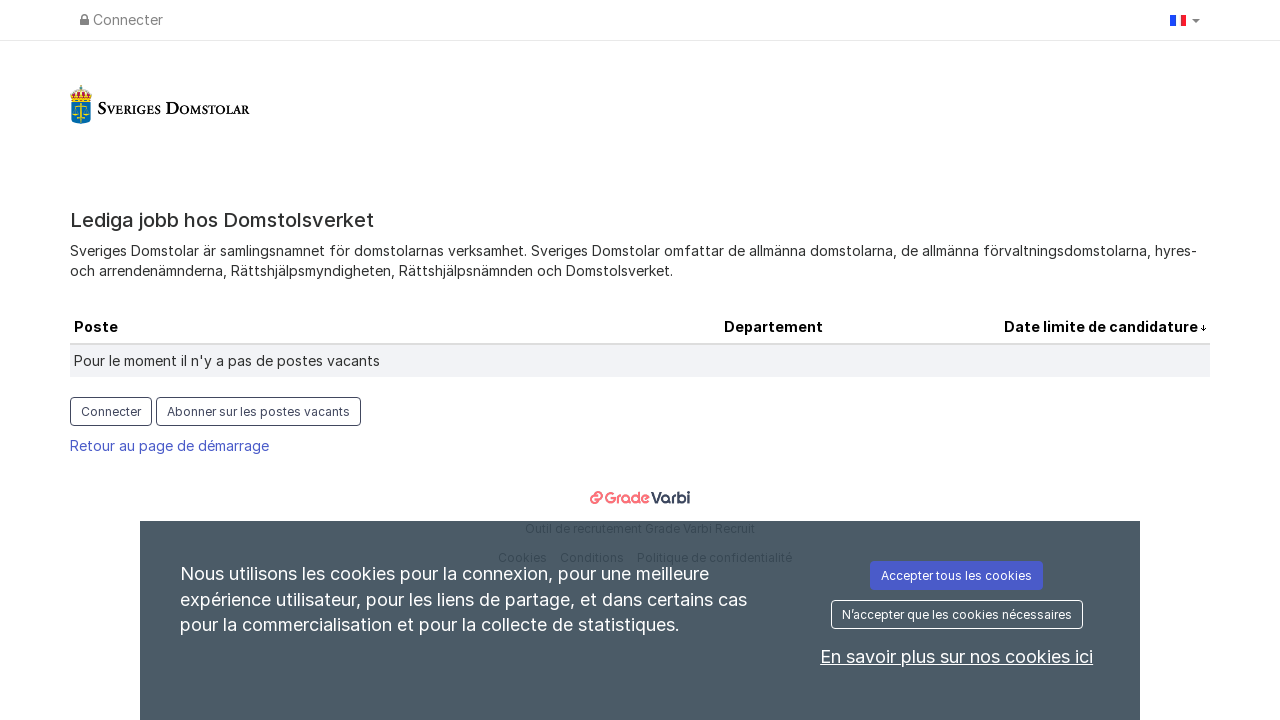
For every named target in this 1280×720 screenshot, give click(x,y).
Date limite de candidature (1102, 326)
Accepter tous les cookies (956, 575)
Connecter (121, 19)
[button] (1185, 20)
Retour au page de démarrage (169, 445)
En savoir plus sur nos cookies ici (956, 656)
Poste (96, 326)
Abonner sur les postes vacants (258, 411)
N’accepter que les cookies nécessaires (957, 614)
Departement (773, 326)
